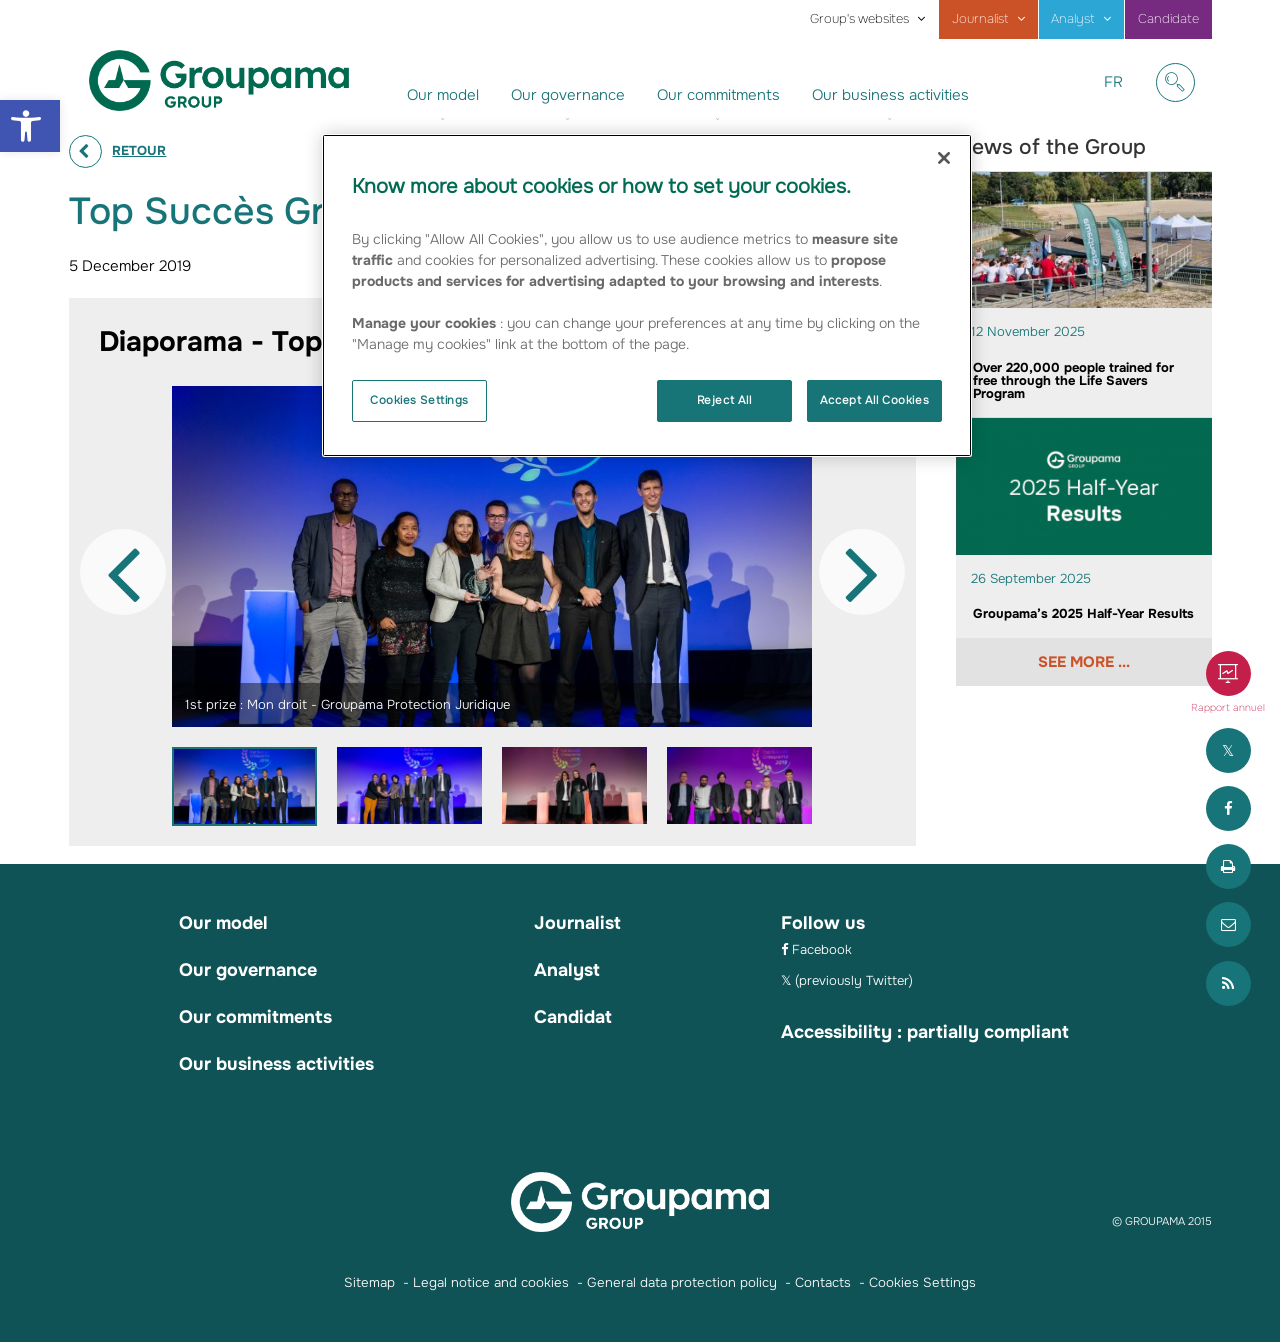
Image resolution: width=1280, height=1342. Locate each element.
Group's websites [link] (859, 19)
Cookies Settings (419, 400)
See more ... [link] (1084, 662)
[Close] (944, 158)
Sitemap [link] (369, 1282)
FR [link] (1121, 97)
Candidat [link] (573, 1017)
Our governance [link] (568, 95)
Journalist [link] (980, 19)
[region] (647, 295)
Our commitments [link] (718, 95)
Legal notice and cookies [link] (491, 1282)
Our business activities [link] (890, 95)
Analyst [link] (1073, 19)
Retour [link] (139, 150)
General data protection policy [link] (682, 1282)
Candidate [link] (1168, 19)
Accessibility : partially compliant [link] (925, 1032)
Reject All (724, 400)
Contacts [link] (823, 1282)
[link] (30, 126)
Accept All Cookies (874, 400)
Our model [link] (443, 95)
